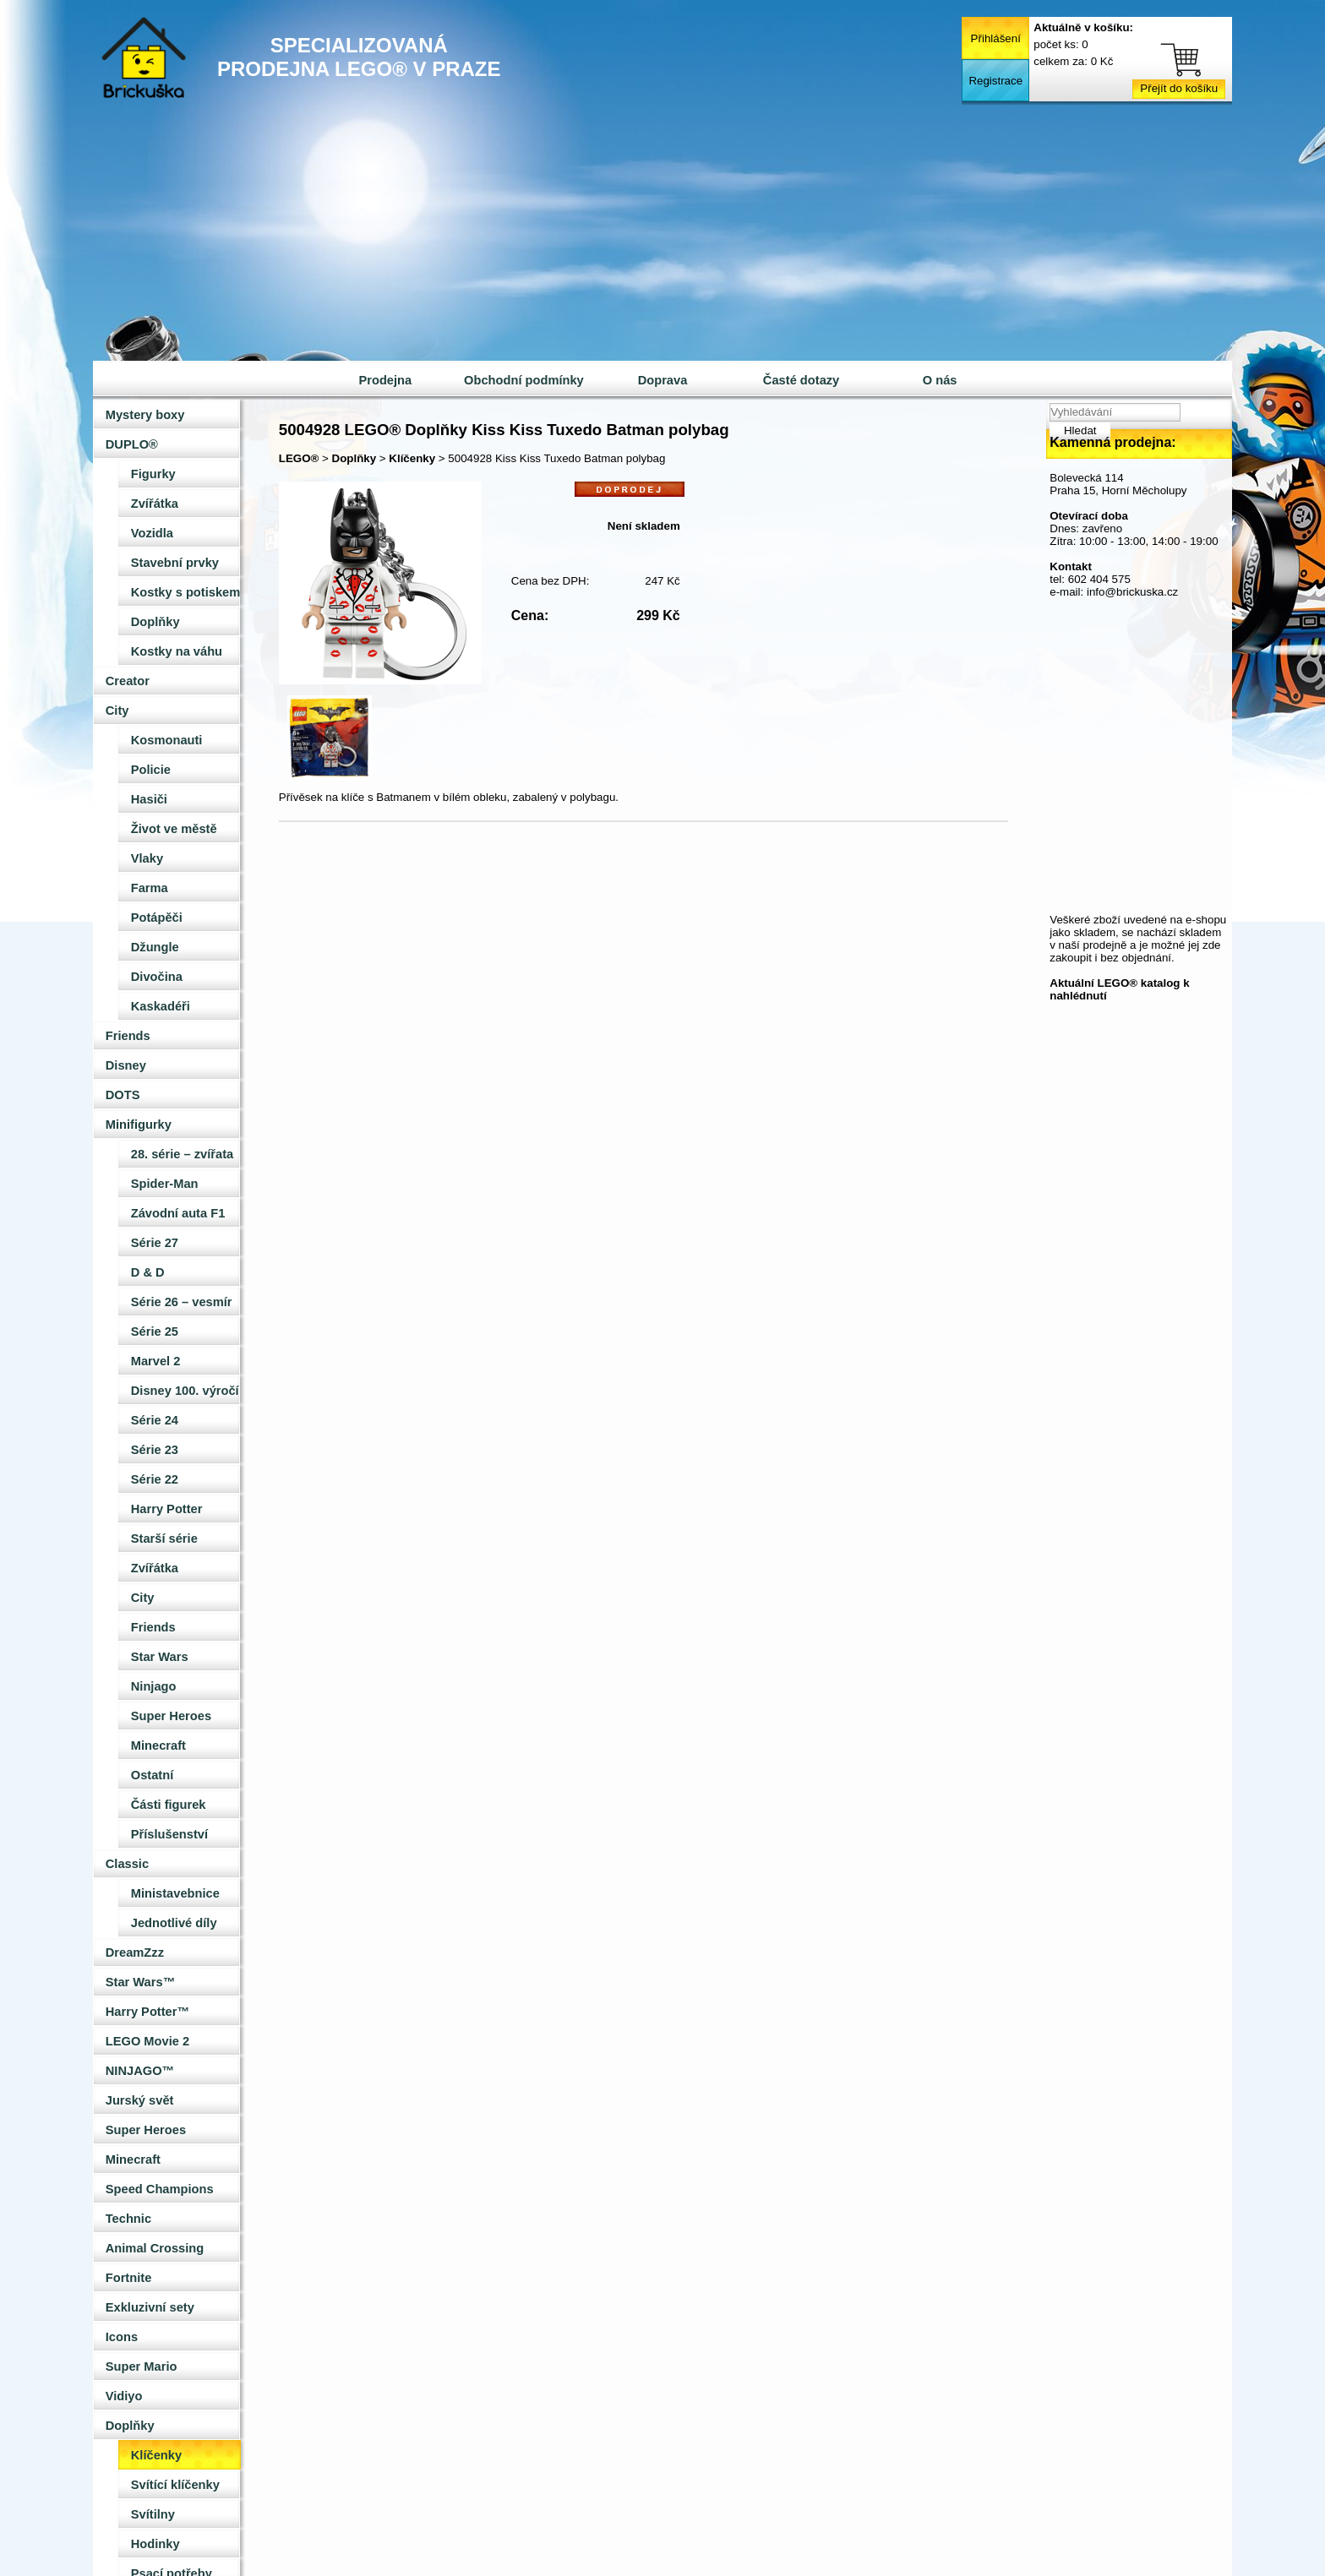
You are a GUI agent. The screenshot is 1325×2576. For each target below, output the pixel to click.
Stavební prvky (175, 562)
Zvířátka (154, 503)
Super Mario (141, 2366)
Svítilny (153, 2514)
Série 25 (154, 1331)
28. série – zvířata (182, 1154)
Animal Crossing (155, 2248)
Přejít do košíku (1179, 88)
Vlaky (147, 858)
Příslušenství (169, 1834)
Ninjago (154, 1686)
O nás (940, 380)
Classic (127, 1864)
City (117, 710)
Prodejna (385, 380)
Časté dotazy (801, 380)
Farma (149, 888)
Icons (122, 2337)
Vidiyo (124, 2396)
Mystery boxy (145, 415)
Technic (128, 2218)
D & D (148, 1272)
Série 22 (154, 1479)
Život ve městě (174, 829)
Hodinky (155, 2544)
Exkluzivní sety (150, 2307)
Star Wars (159, 1657)
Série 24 (154, 1420)
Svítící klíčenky (175, 2485)
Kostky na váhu (176, 651)
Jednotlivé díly (174, 1923)
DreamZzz (135, 1952)
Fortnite (129, 2278)
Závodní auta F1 (178, 1213)
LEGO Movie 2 (147, 2041)
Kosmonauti (167, 740)
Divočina (157, 976)
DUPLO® (132, 444)
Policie (151, 769)
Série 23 (154, 1450)
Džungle (155, 947)
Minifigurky (139, 1124)
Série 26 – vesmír (181, 1302)
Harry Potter (167, 1509)
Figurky (153, 474)
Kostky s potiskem (186, 592)
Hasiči (149, 799)
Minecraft (158, 1745)
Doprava (663, 380)
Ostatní (152, 1775)
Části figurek (168, 1804)
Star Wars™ (141, 1982)
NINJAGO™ (140, 2071)
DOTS (123, 1095)
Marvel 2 (156, 1361)
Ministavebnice (175, 1893)
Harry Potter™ (147, 2011)
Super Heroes (171, 1716)
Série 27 (154, 1243)
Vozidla (152, 533)
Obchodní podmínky (524, 380)
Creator (128, 681)
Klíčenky (156, 2455)
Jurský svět (140, 2100)
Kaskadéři (160, 1006)
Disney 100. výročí (185, 1390)
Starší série (164, 1538)
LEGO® (299, 458)
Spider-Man (165, 1183)
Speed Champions (160, 2189)
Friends (128, 1036)
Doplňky (155, 622)
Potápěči (157, 917)
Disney (126, 1065)
